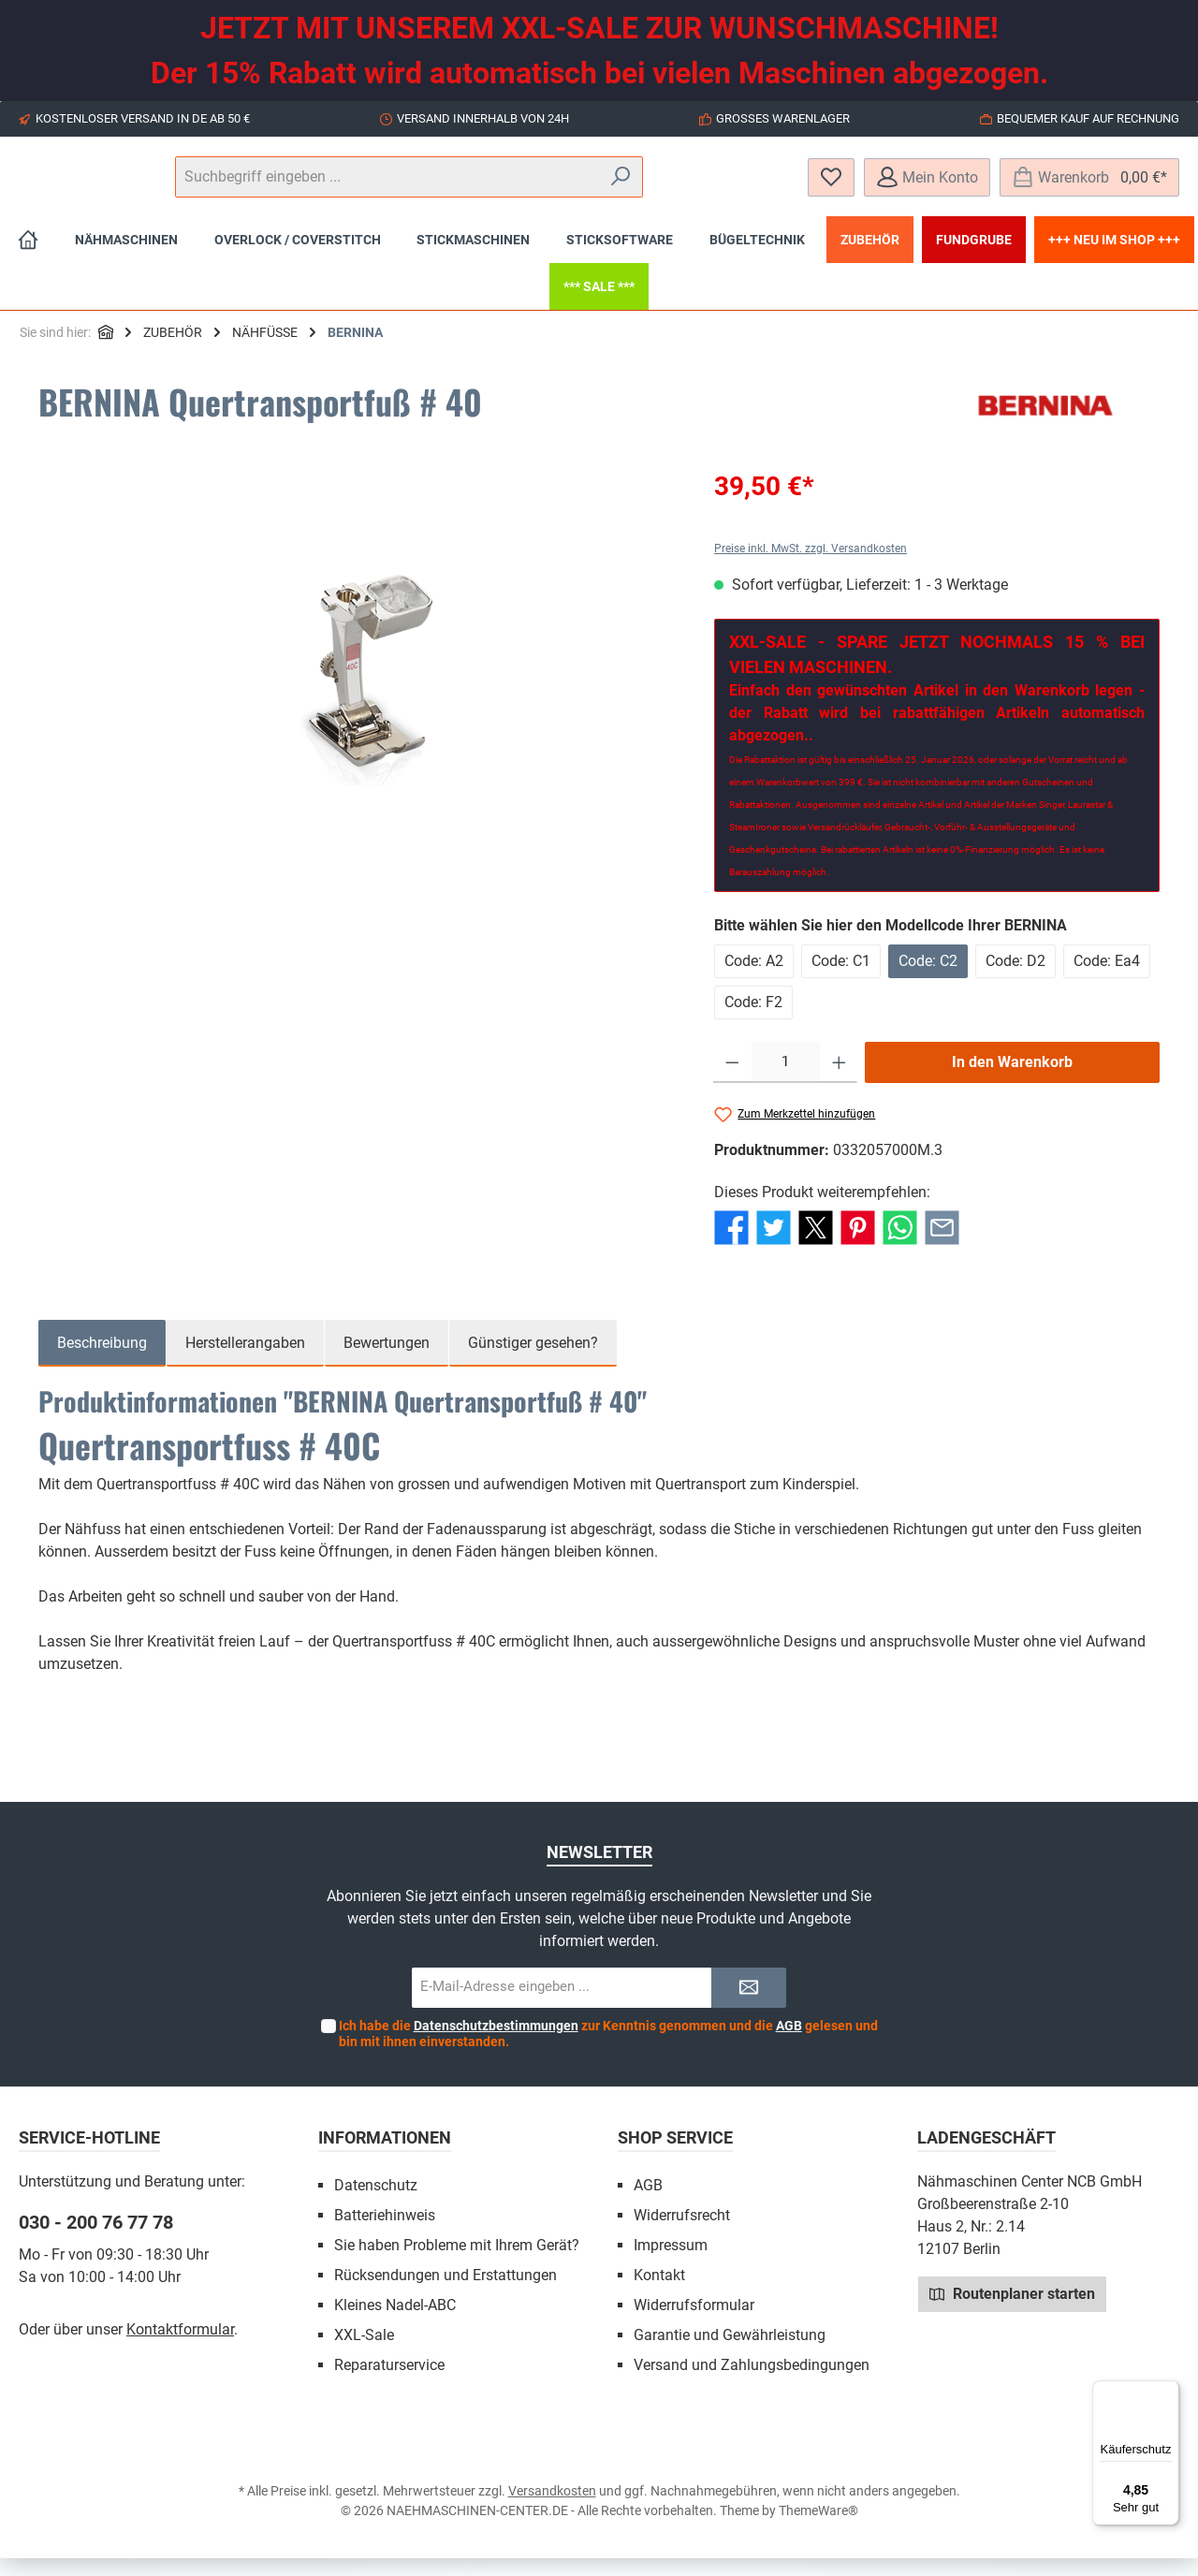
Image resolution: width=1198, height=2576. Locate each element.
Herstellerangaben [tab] (245, 1360)
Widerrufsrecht (682, 2233)
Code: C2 (927, 979)
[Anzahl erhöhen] (839, 1080)
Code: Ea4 (1107, 979)
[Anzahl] (786, 1080)
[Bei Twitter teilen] (773, 1244)
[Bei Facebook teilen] (731, 1244)
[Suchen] (739, 186)
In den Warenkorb (1012, 1080)
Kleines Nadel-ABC (395, 2323)
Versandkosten (552, 2508)
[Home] (28, 257)
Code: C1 (840, 979)
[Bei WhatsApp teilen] (900, 1244)
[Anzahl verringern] (732, 1080)
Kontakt (659, 2293)
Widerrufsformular (694, 2323)
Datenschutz (375, 2203)
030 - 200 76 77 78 (96, 2240)
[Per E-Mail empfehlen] (942, 1244)
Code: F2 (753, 1020)
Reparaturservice (389, 2383)
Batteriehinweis (384, 2233)
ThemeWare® (818, 2528)
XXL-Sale (364, 2353)
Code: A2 (753, 979)
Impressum (671, 2263)
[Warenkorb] (1089, 186)
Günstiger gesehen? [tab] (533, 1360)
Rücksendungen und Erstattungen (445, 2293)
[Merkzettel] (831, 186)
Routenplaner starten (1012, 2311)
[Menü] (1168, 2391)
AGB (789, 2043)
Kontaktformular (180, 2347)
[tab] (102, 1361)
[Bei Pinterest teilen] (858, 1244)
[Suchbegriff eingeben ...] (597, 186)
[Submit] (748, 2005)
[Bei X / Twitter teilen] (816, 1244)
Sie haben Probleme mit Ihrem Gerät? (456, 2263)
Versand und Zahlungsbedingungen (751, 2383)
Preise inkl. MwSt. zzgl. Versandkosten (810, 566)
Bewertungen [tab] (386, 1360)
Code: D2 (1015, 979)
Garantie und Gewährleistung (729, 2353)
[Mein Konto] (927, 186)
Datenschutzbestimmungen (496, 2043)
